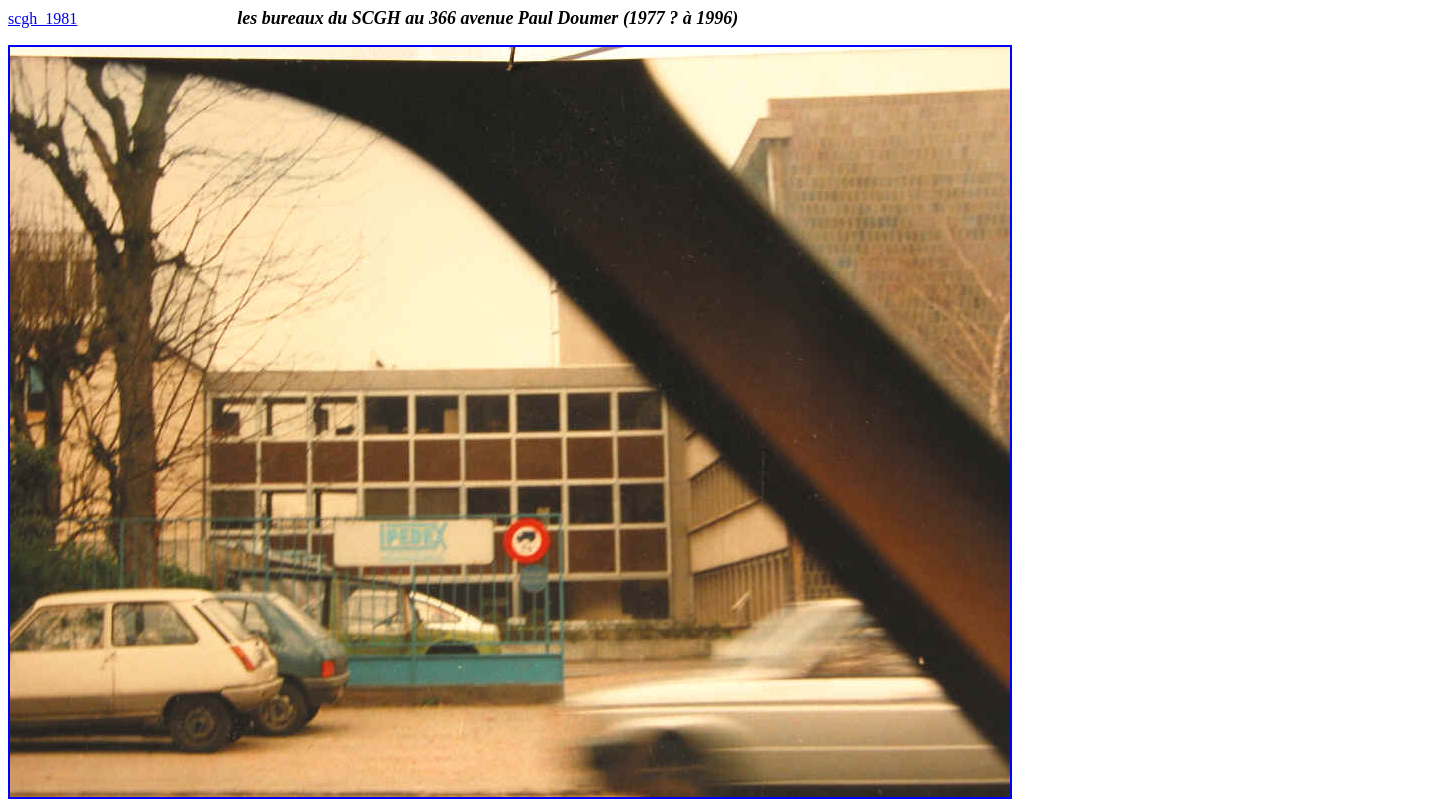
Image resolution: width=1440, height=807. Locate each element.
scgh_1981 (42, 18)
